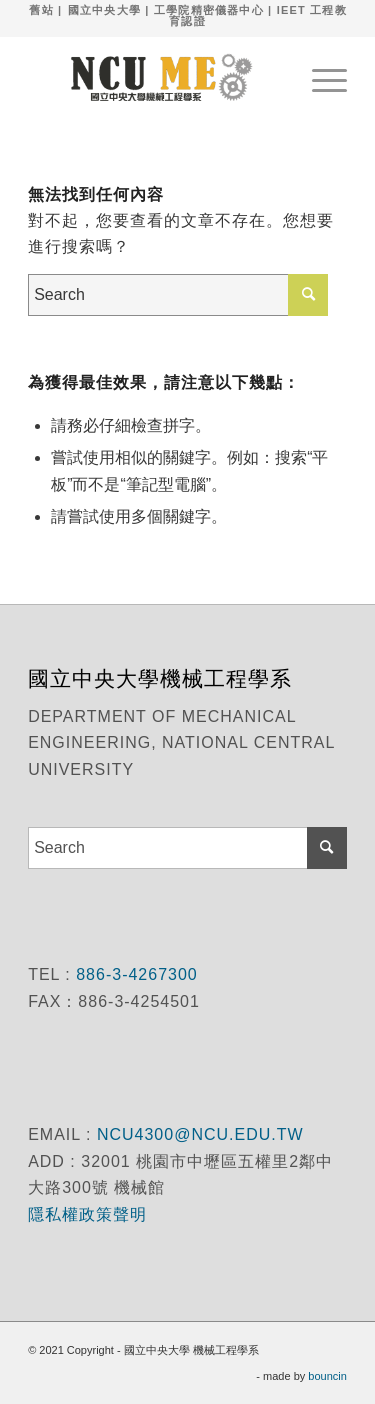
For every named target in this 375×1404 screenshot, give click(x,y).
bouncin (327, 1376)
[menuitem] (319, 77)
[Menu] (319, 77)
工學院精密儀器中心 (209, 10)
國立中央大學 (104, 10)
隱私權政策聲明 (90, 1214)
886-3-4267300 (134, 974)
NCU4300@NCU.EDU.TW (200, 1134)
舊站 (41, 10)
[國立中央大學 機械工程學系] (155, 77)
